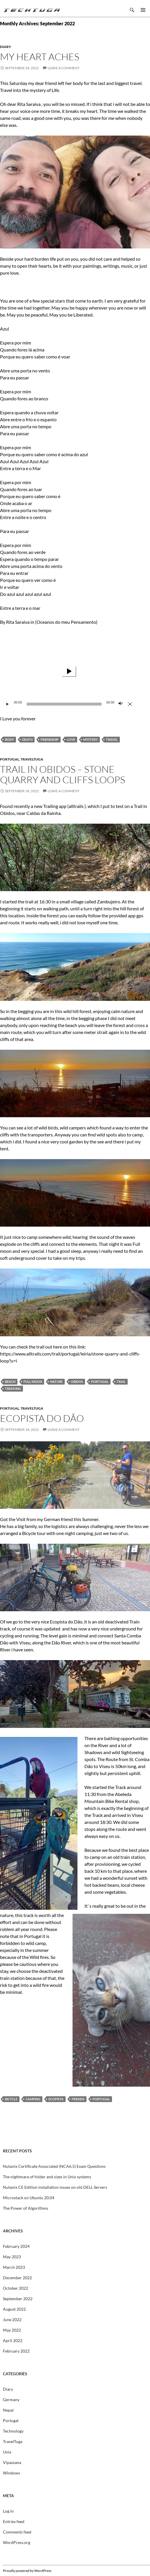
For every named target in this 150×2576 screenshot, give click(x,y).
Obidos (77, 1381)
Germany (11, 2399)
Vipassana (12, 2462)
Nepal (8, 2410)
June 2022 (12, 2319)
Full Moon (33, 1381)
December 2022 (17, 2277)
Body (9, 739)
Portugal (9, 759)
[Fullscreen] (130, 704)
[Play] (7, 704)
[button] (69, 671)
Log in (8, 2511)
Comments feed (17, 2531)
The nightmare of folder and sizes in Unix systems (47, 2176)
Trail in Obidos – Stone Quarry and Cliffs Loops (62, 774)
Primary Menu (143, 10)
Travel (112, 739)
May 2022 (12, 2330)
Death (27, 739)
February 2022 (16, 2350)
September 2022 (17, 2298)
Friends (78, 2099)
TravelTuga (32, 759)
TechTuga (32, 10)
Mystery (90, 739)
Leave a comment (63, 68)
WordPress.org (16, 2542)
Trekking (13, 1388)
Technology (13, 2430)
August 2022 (14, 2309)
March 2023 (14, 2267)
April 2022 (12, 2340)
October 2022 (15, 2288)
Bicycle (11, 2099)
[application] (69, 671)
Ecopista (56, 2099)
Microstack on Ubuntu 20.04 (28, 2197)
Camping (33, 2099)
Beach (10, 1381)
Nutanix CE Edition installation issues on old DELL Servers (55, 2187)
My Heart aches (39, 57)
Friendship (50, 739)
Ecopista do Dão (42, 1418)
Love (71, 739)
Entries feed (13, 2521)
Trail (121, 1381)
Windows (11, 2472)
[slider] (64, 704)
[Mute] (121, 704)
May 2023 (12, 2256)
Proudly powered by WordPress (27, 2570)
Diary (5, 47)
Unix (7, 2451)
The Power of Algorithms (25, 2208)
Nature (56, 1381)
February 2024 (16, 2246)
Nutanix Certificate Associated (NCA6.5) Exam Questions (54, 2166)
